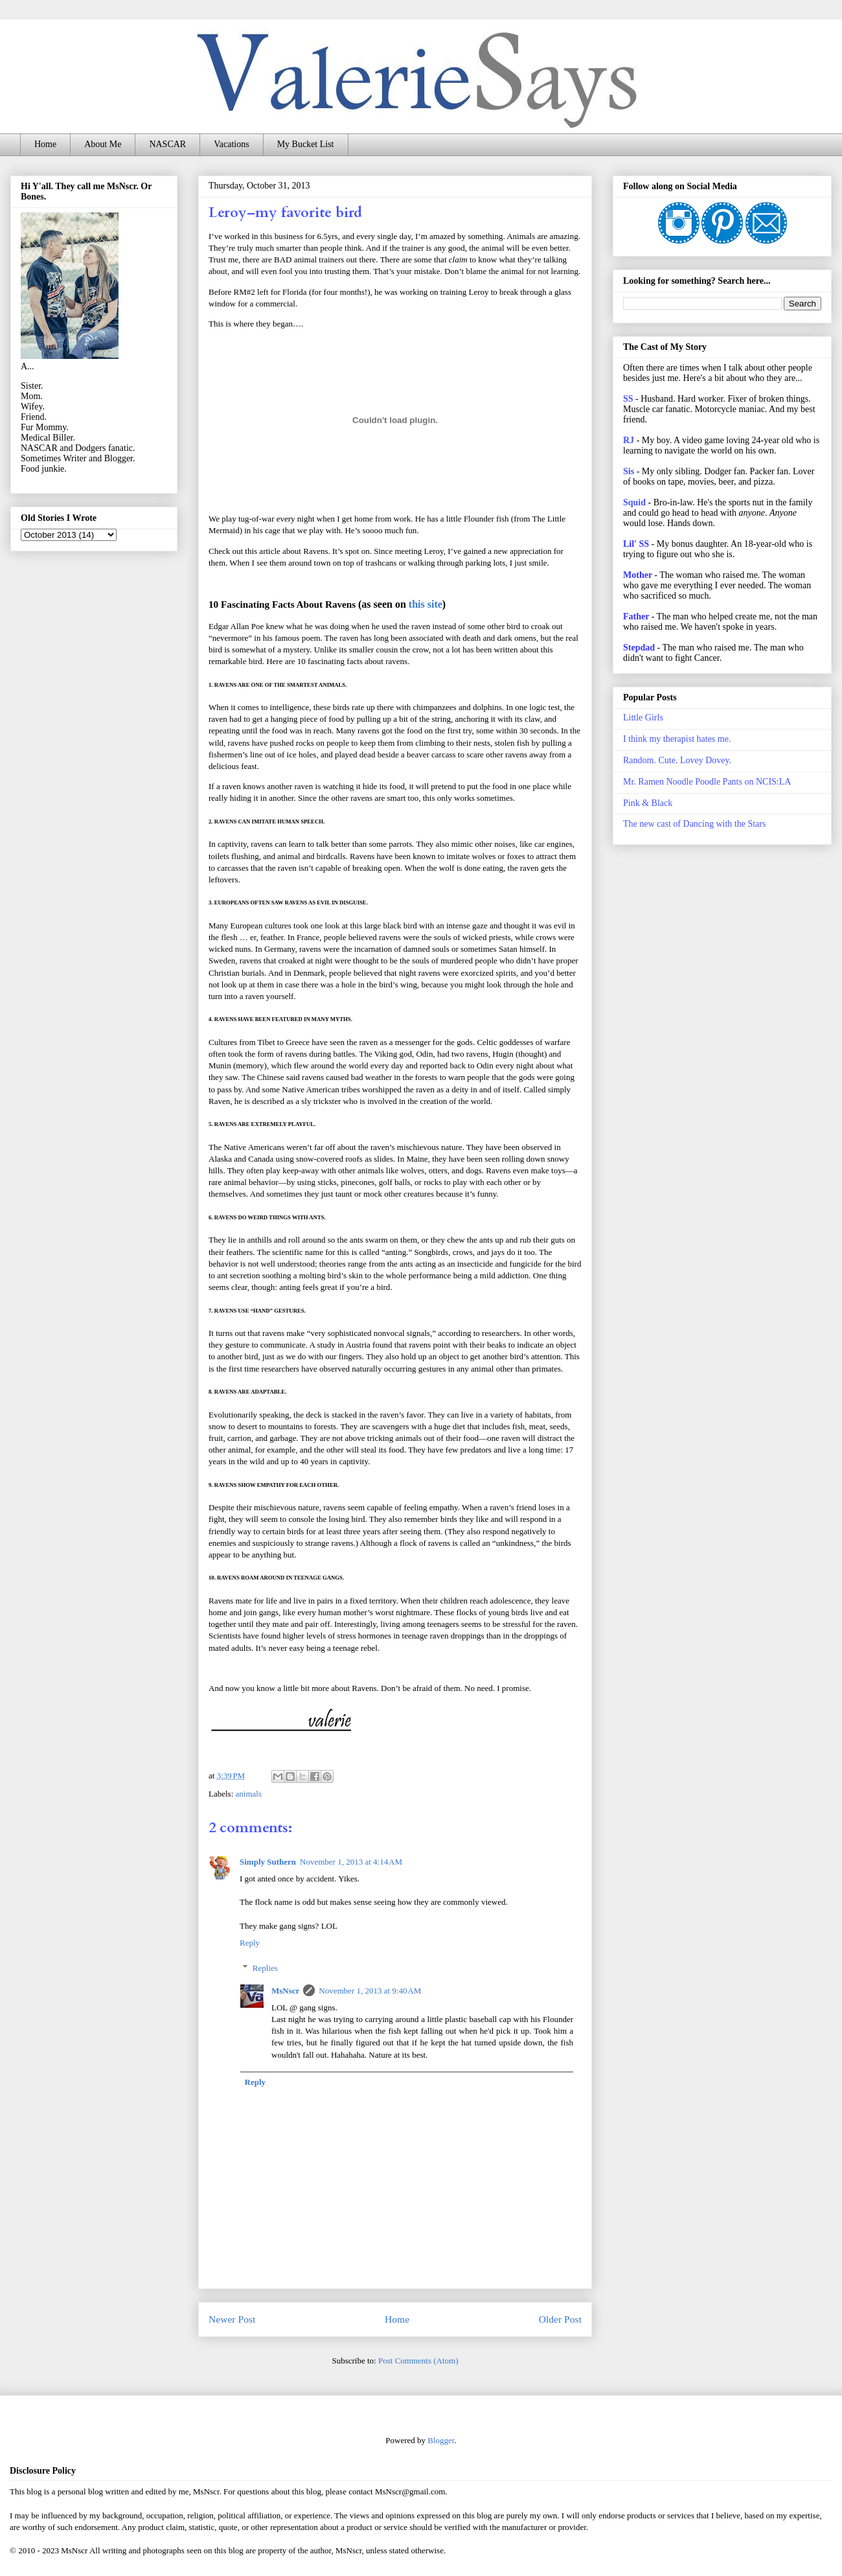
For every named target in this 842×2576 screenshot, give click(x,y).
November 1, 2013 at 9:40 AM (370, 1990)
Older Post (560, 2319)
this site (425, 604)
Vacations (231, 144)
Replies (265, 1967)
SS (628, 399)
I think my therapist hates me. (677, 739)
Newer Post (232, 2319)
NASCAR (167, 144)
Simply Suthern (268, 1862)
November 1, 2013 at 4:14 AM (351, 1862)
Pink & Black (647, 803)
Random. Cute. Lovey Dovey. (677, 760)
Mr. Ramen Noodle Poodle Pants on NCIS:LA (707, 782)
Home (45, 144)
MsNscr (285, 1990)
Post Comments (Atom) (418, 2360)
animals (249, 1794)
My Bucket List (305, 144)
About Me (102, 144)
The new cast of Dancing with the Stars (694, 824)
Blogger (440, 2440)
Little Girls (643, 717)
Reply (250, 1943)
